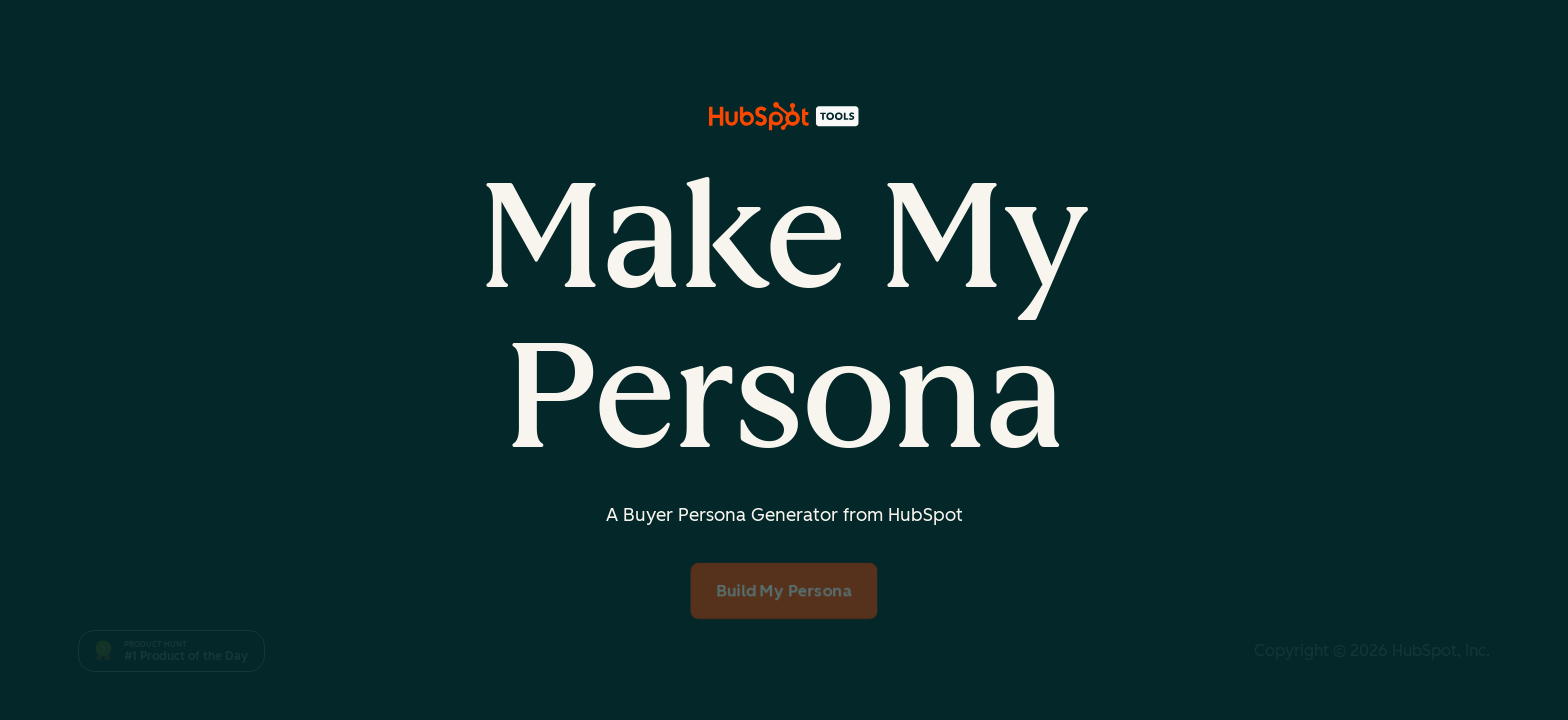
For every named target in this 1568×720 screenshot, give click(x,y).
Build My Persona (784, 590)
